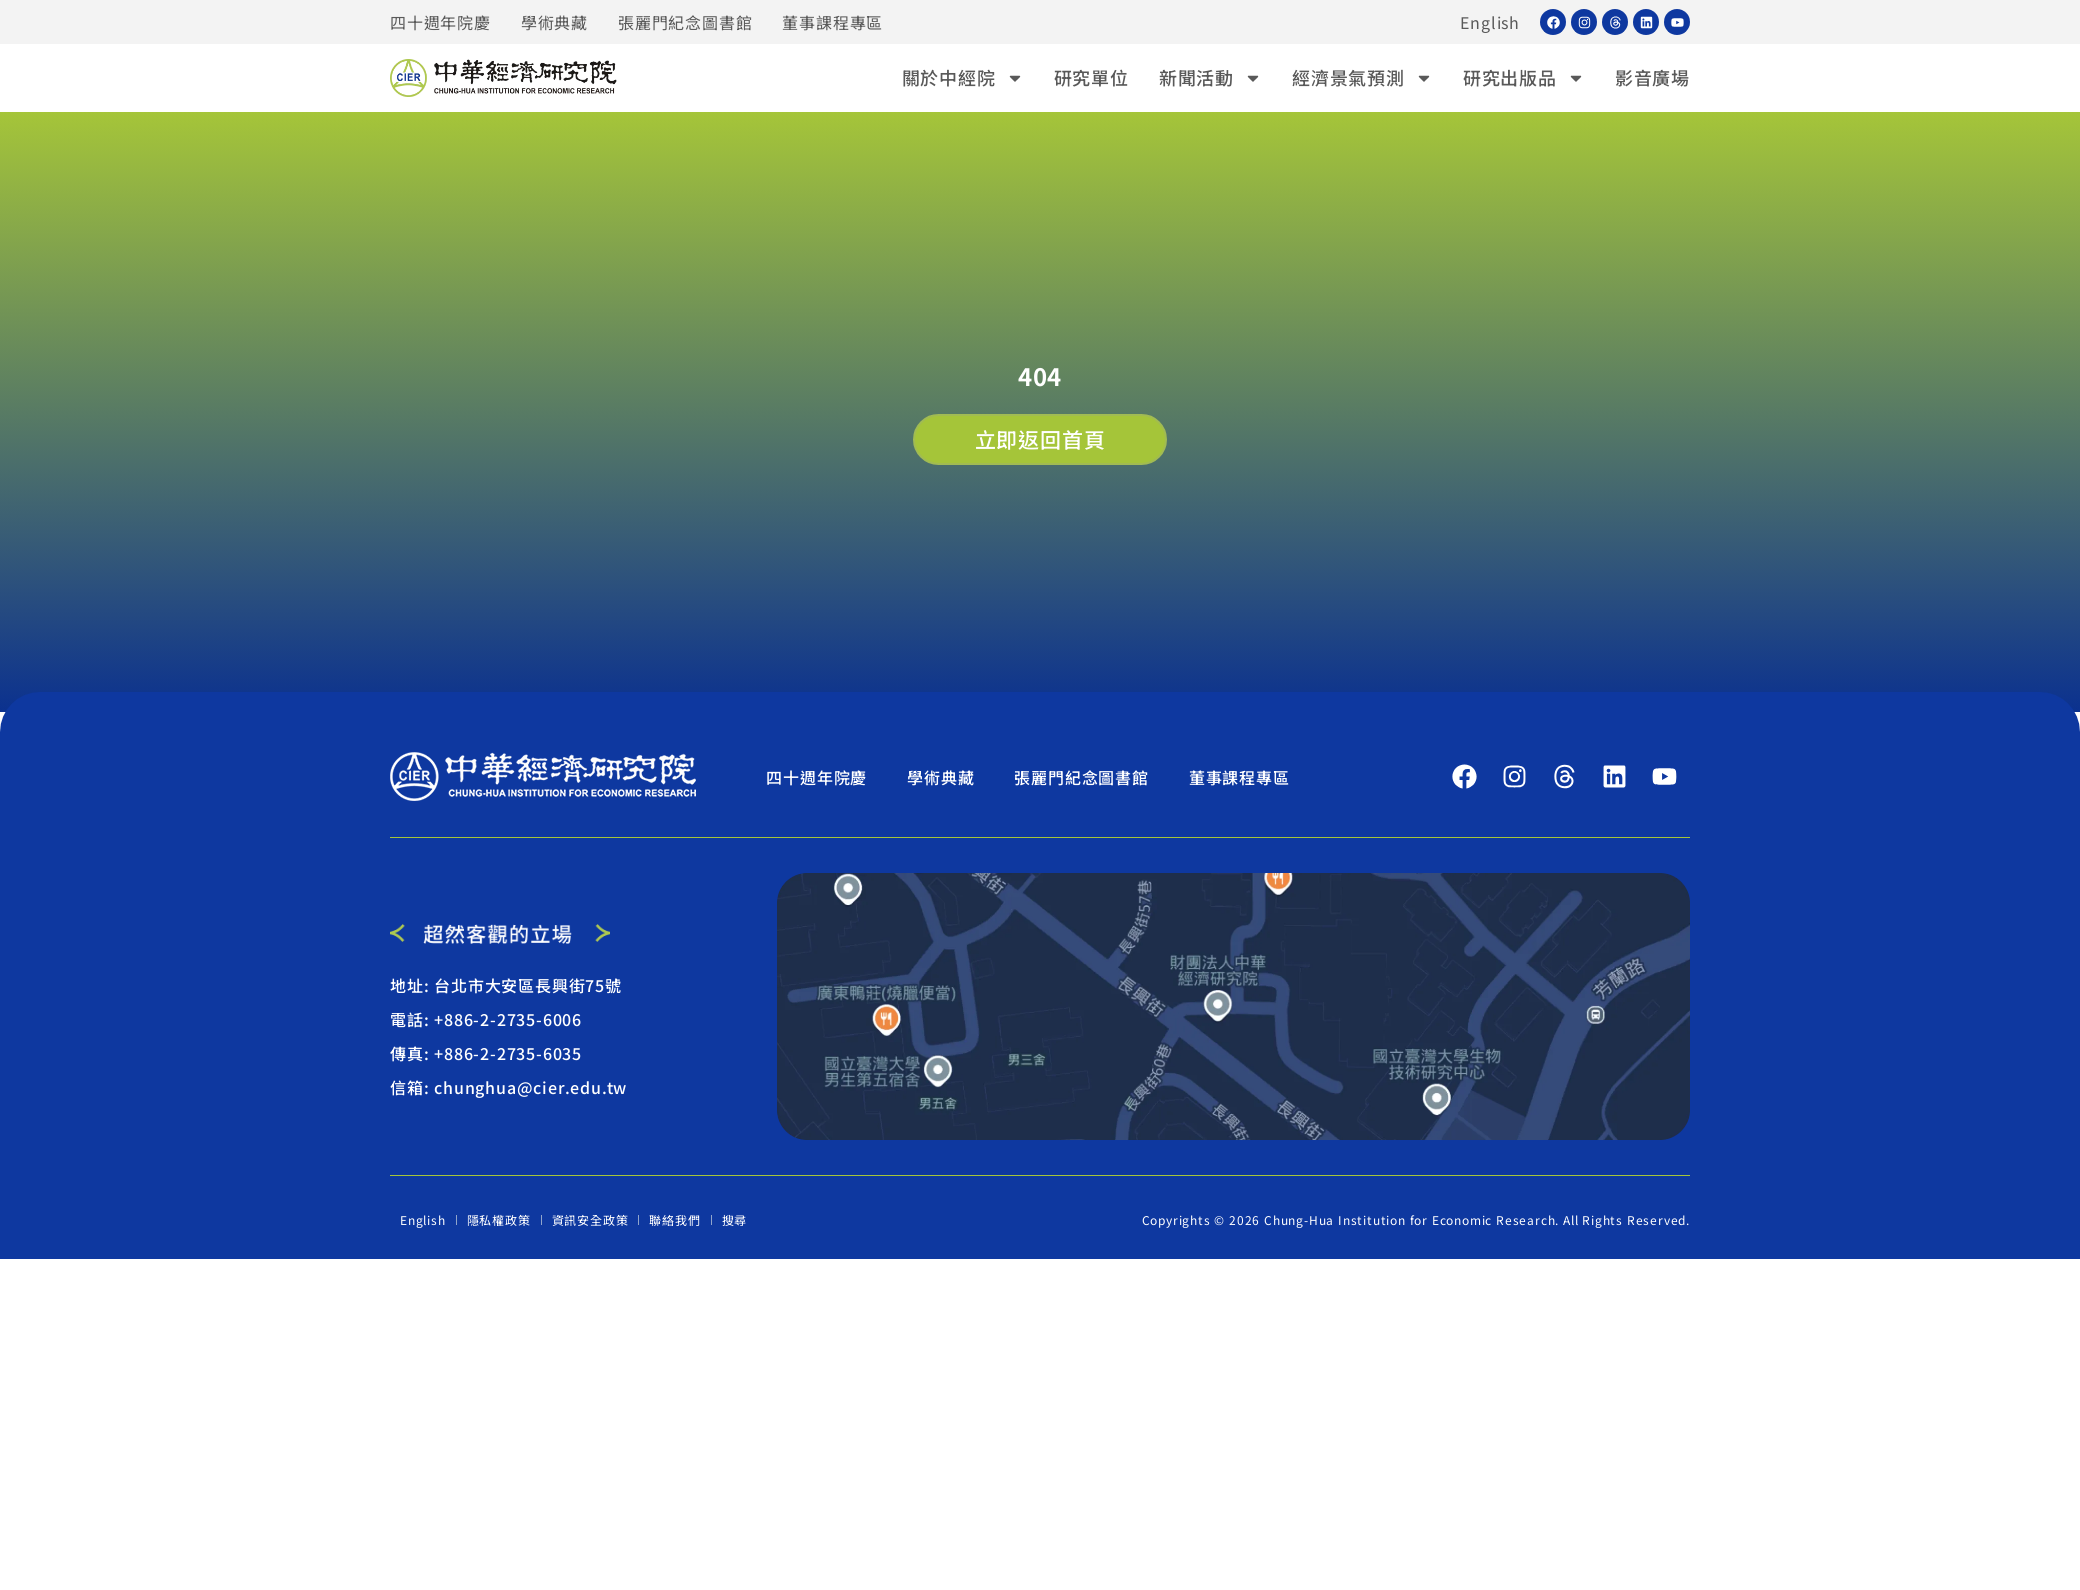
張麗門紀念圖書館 (685, 22)
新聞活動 (1210, 77)
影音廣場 (1652, 77)
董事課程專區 (832, 22)
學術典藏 (554, 22)
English (1490, 22)
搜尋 (735, 1219)
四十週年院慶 (440, 22)
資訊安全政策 (590, 1219)
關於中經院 (963, 77)
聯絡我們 (674, 1219)
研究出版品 (1524, 77)
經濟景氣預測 (1362, 77)
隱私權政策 (499, 1219)
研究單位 (1091, 77)
